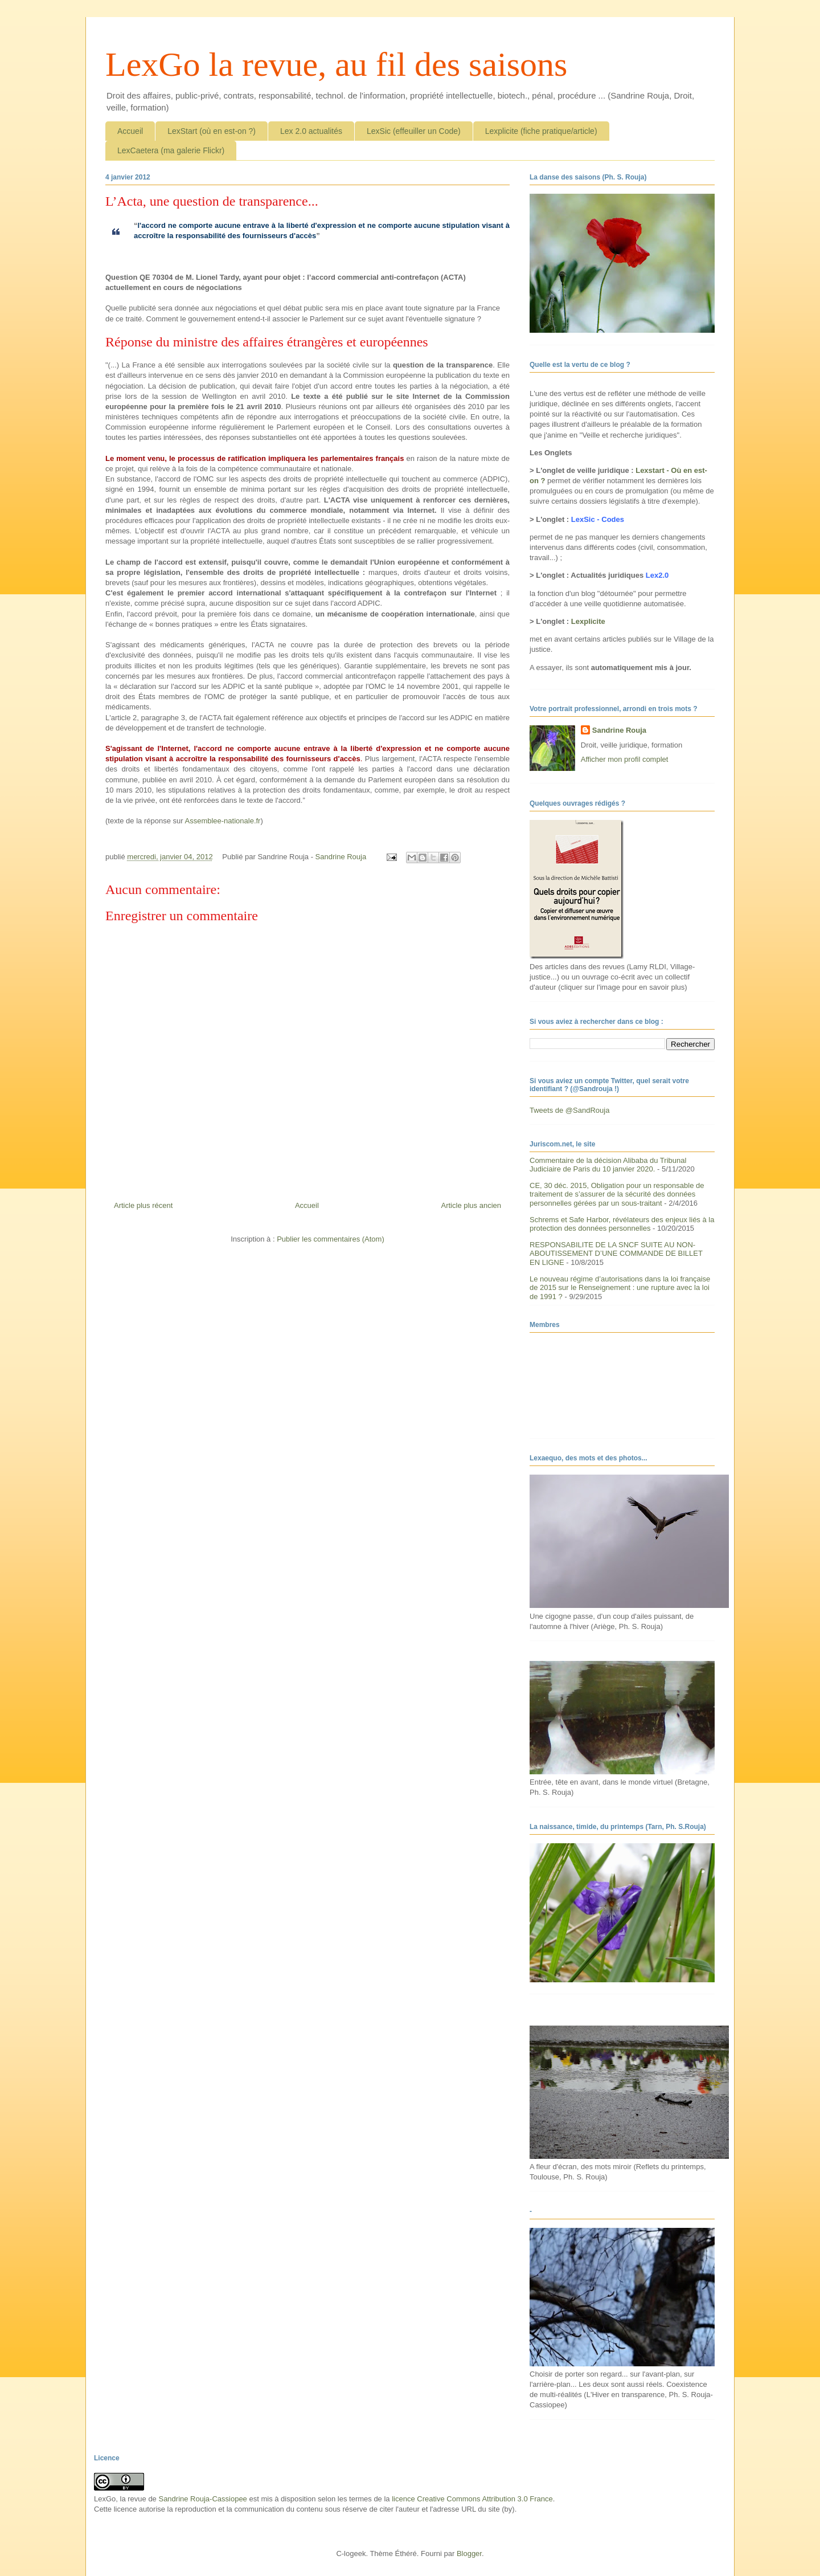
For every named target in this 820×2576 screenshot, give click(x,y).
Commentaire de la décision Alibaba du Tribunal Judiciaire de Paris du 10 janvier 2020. (608, 1165)
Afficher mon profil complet (625, 759)
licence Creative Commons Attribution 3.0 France (472, 2499)
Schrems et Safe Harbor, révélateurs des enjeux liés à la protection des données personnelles (622, 1224)
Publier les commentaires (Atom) (330, 1239)
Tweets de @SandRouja (569, 1110)
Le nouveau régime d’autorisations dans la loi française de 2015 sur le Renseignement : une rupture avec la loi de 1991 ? (620, 1288)
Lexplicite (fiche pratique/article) (541, 131)
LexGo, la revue (120, 2499)
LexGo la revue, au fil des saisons (336, 64)
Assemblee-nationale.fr (222, 821)
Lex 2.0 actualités (311, 131)
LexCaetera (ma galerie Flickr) (170, 150)
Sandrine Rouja (619, 730)
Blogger (469, 2553)
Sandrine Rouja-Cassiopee (202, 2499)
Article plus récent (143, 1205)
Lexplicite (588, 621)
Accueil (130, 131)
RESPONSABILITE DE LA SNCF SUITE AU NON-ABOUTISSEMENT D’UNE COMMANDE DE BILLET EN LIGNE (616, 1253)
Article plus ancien (471, 1205)
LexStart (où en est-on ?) (211, 131)
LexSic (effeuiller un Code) (414, 131)
